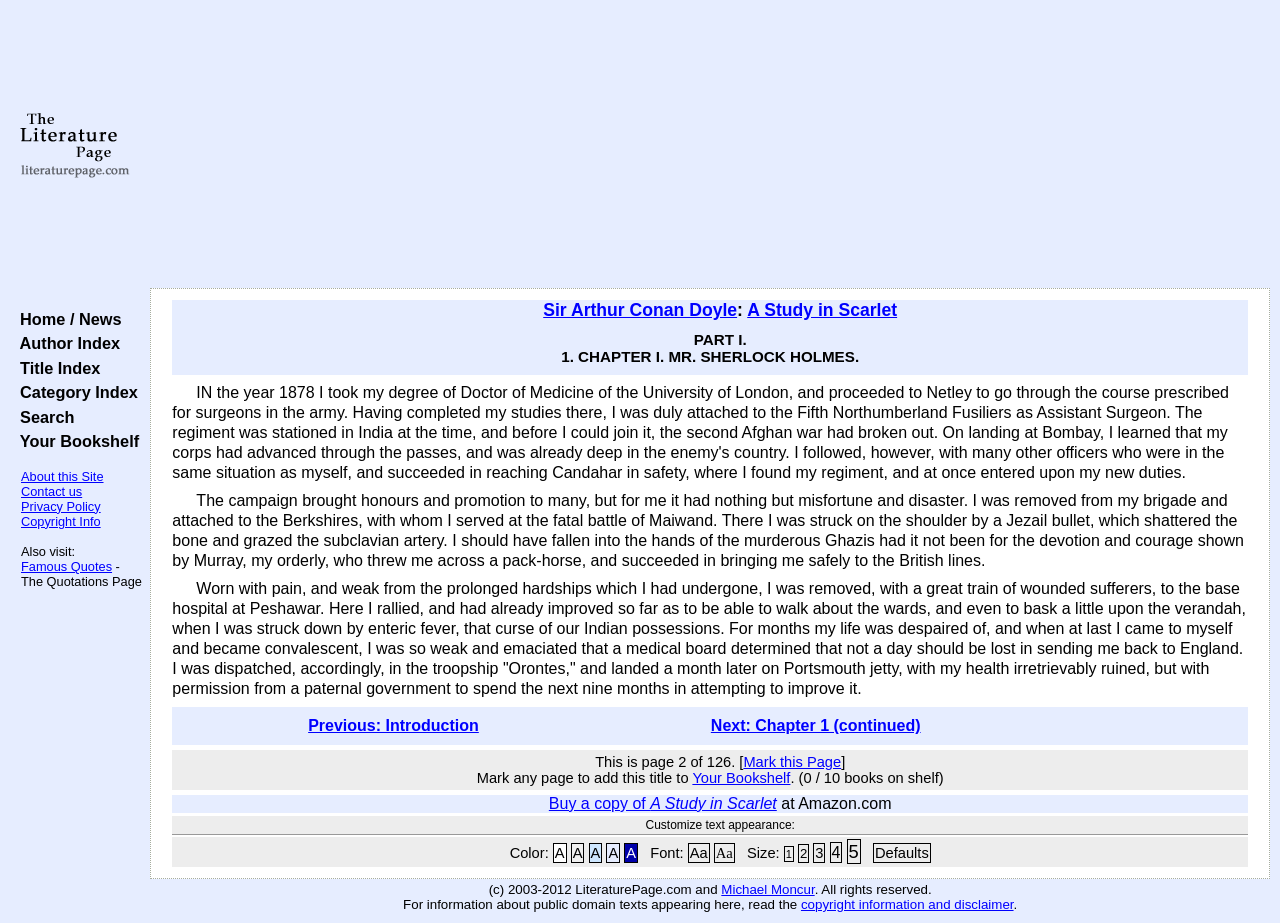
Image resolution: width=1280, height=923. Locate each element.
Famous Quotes (66, 566)
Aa (699, 853)
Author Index (65, 343)
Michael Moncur (767, 889)
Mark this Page (792, 762)
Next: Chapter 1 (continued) (816, 725)
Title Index (55, 368)
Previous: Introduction (393, 725)
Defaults (902, 853)
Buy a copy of (663, 803)
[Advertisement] (710, 145)
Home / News (66, 319)
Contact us (51, 491)
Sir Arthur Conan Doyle (640, 310)
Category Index (74, 392)
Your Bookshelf (75, 441)
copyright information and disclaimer (907, 904)
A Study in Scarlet (822, 310)
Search (42, 417)
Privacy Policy (61, 506)
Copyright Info (61, 521)
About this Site (62, 476)
